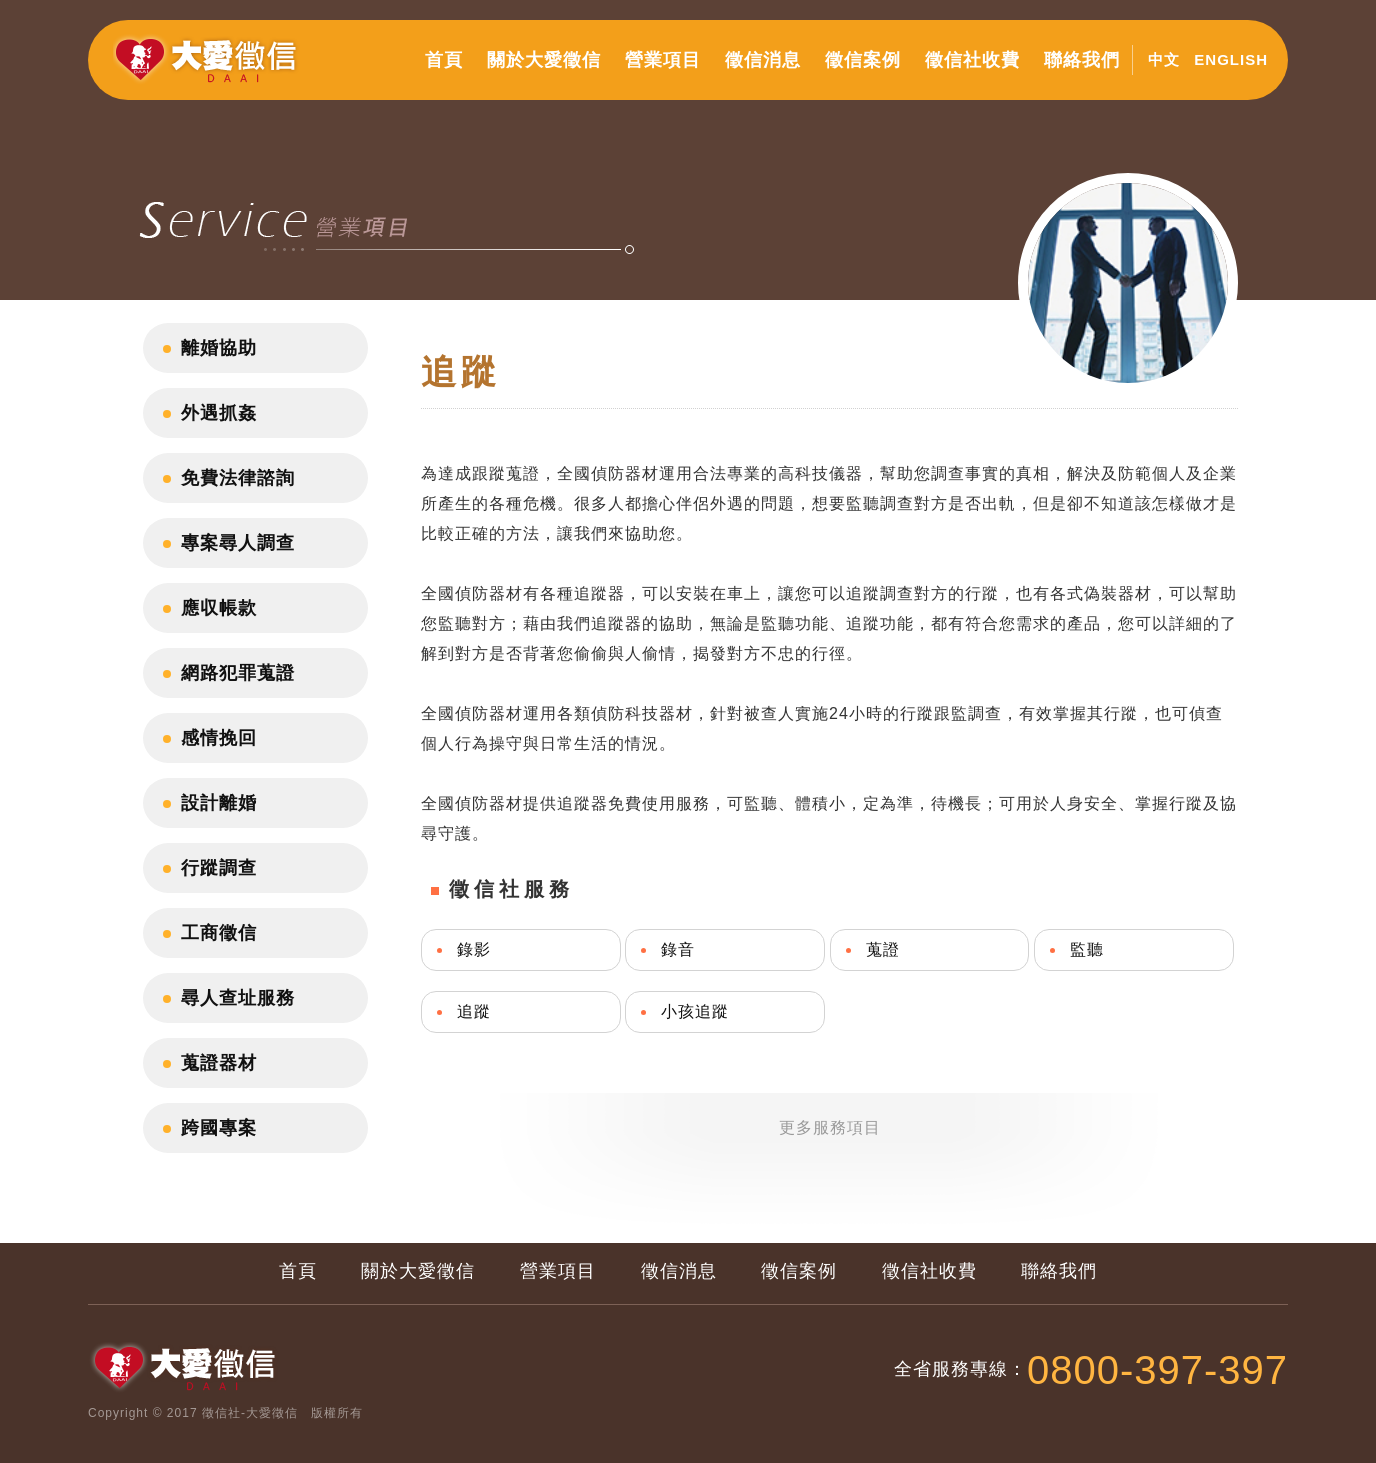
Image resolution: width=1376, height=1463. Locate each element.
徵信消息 (763, 60)
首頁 (444, 60)
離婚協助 (219, 348)
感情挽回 (219, 738)
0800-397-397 (1157, 1370)
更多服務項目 (830, 1127)
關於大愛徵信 (544, 60)
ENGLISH (1231, 59)
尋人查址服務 (238, 998)
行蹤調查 (219, 868)
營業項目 (663, 60)
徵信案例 (863, 60)
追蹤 (474, 1011)
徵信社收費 (972, 60)
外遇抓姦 (219, 413)
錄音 (678, 949)
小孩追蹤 (695, 1011)
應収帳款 (219, 608)
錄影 (474, 949)
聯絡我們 (1082, 60)
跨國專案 (219, 1128)
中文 (1164, 59)
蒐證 (883, 949)
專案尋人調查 (238, 543)
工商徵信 (219, 933)
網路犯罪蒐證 (238, 673)
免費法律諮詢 (238, 478)
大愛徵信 (209, 68)
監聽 (1087, 949)
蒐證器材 (219, 1063)
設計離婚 (219, 803)
